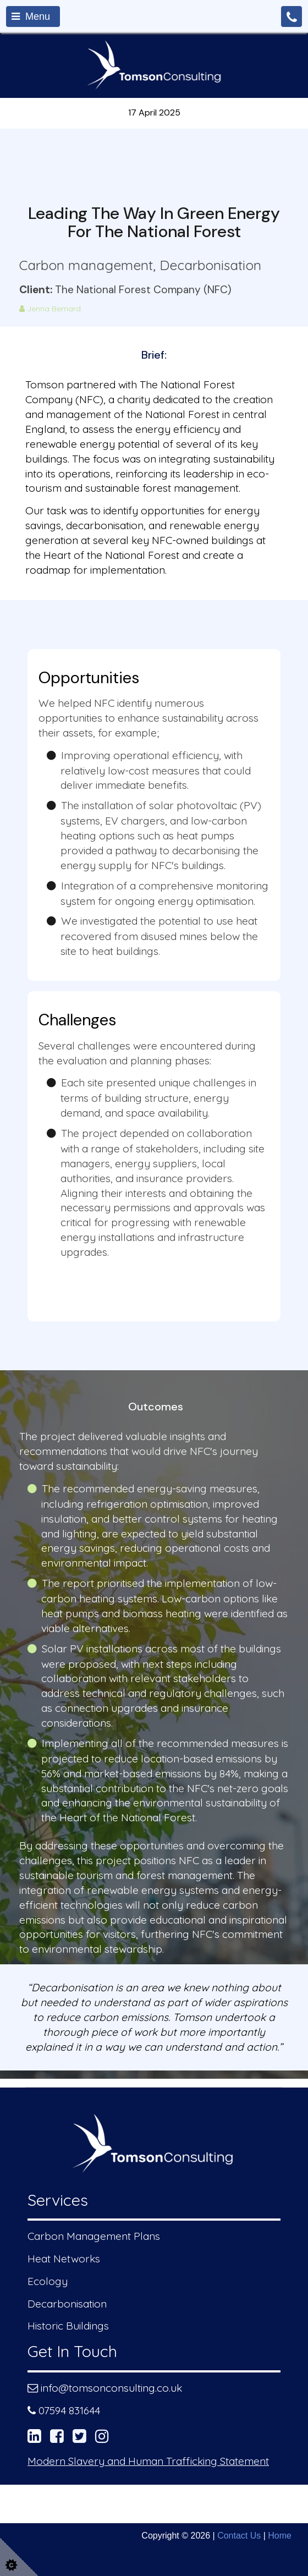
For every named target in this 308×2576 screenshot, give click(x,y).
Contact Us (239, 2535)
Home (280, 2535)
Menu (31, 16)
